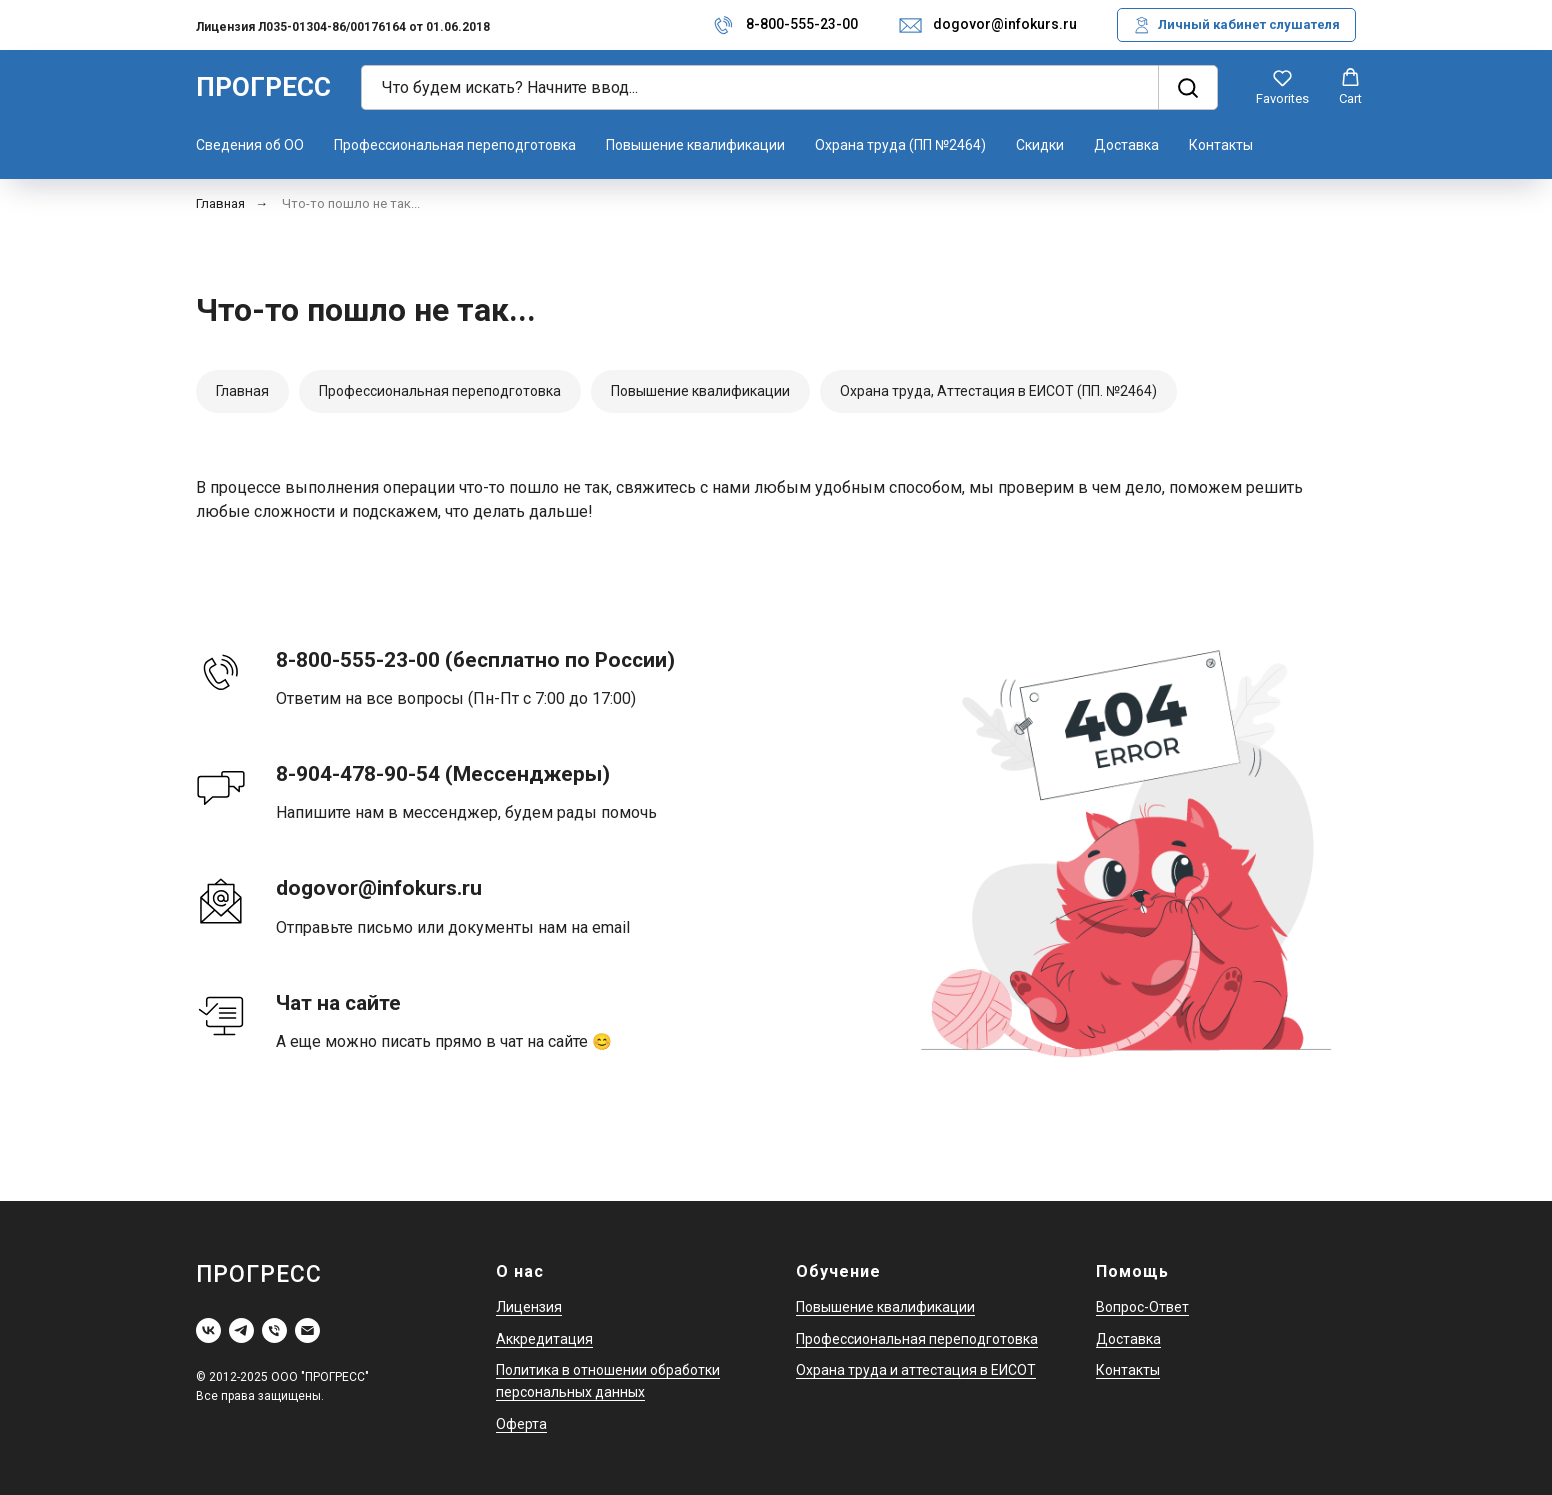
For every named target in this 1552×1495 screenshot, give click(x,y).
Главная (220, 203)
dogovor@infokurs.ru (1005, 24)
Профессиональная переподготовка (455, 145)
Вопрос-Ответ (1142, 1307)
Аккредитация (544, 1339)
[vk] (208, 1330)
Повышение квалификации (695, 145)
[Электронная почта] (307, 1330)
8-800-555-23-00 (802, 24)
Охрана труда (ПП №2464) (900, 145)
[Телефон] (274, 1330)
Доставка (1126, 145)
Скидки (1040, 145)
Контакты (1221, 145)
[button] (1282, 87)
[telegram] (241, 1330)
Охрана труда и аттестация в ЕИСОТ (916, 1370)
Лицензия (529, 1307)
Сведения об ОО (250, 145)
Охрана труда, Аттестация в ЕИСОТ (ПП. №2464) (998, 391)
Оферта (521, 1424)
